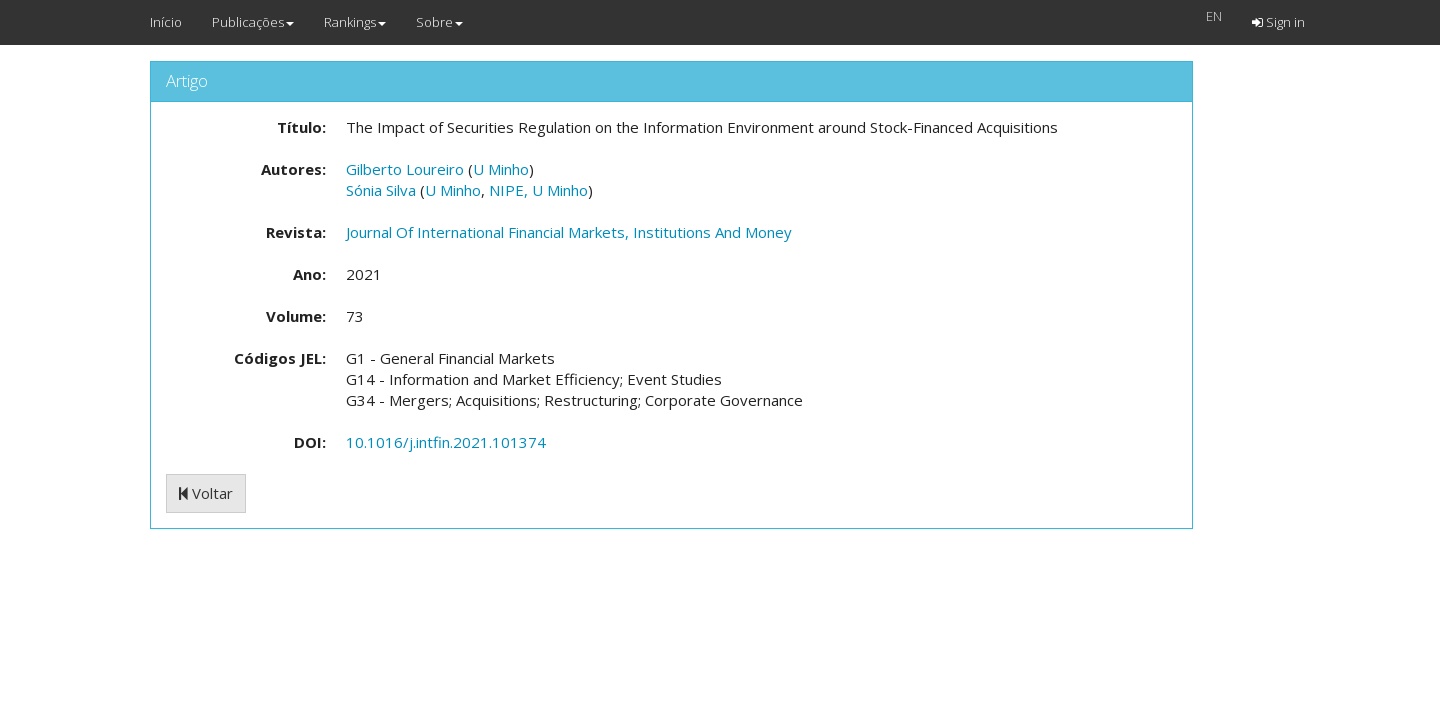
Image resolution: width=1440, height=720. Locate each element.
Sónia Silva (381, 190)
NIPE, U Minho (538, 190)
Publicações (253, 22)
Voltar (206, 493)
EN (1214, 16)
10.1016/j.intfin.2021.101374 (446, 442)
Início (166, 22)
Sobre (439, 22)
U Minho (501, 169)
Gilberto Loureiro (405, 169)
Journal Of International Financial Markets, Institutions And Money (569, 232)
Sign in (1278, 22)
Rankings (355, 22)
